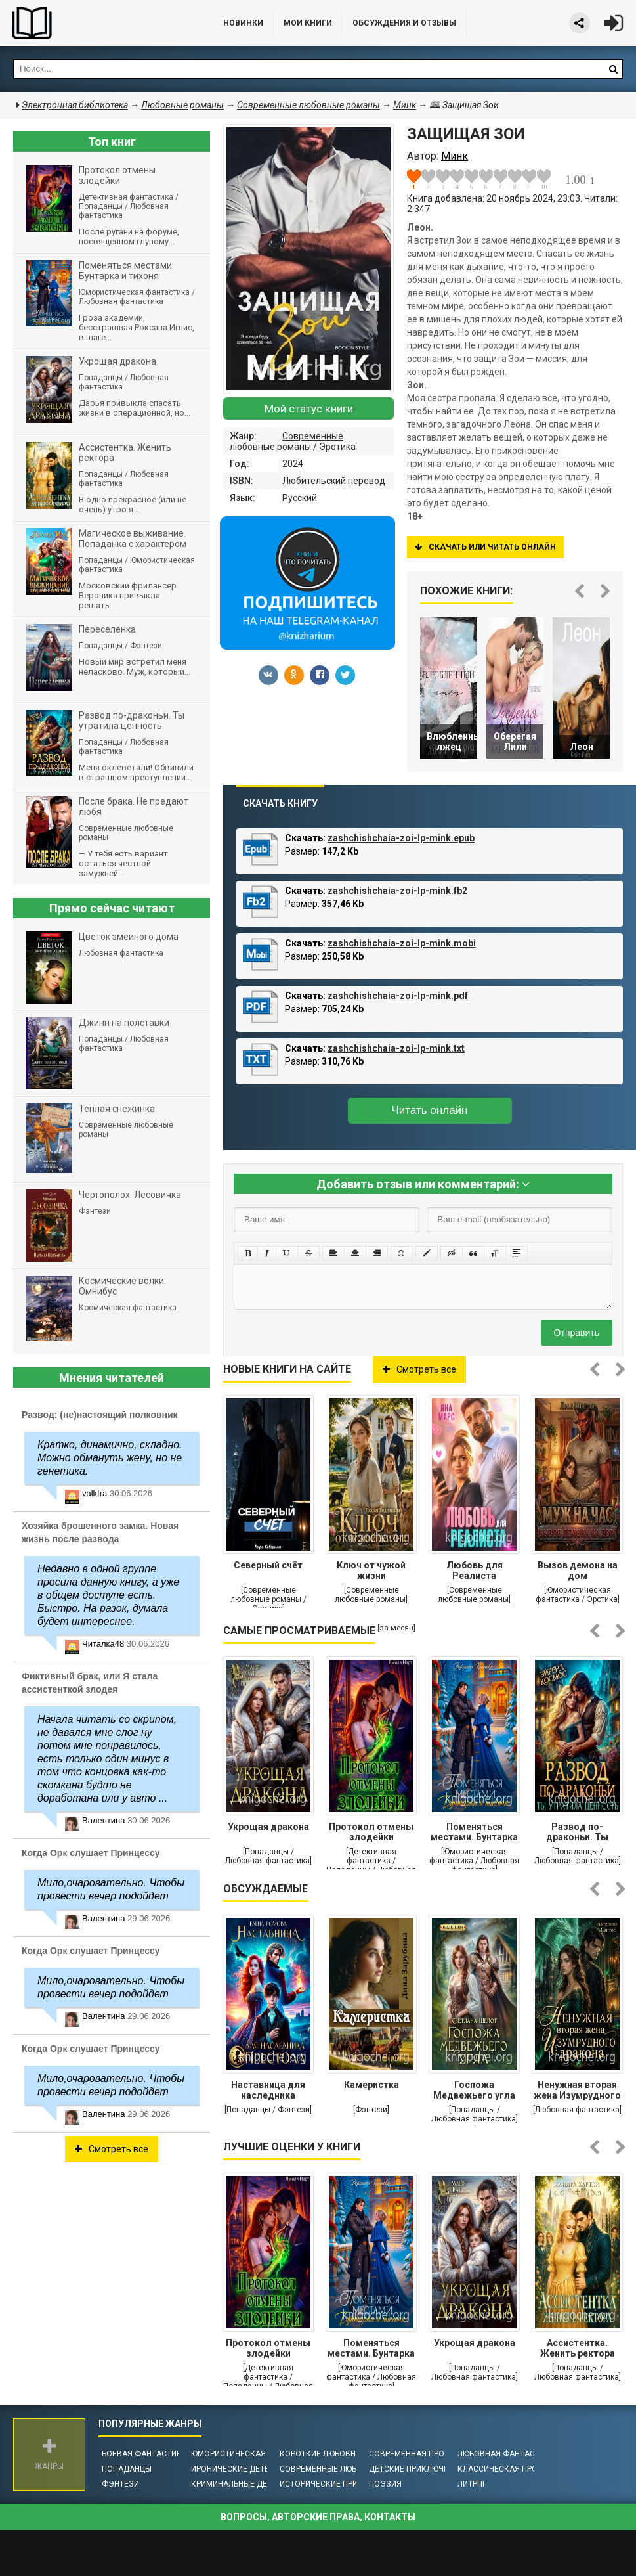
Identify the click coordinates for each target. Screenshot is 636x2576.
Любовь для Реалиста (474, 1570)
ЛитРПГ (471, 2484)
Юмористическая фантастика (255, 2453)
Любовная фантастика (506, 2453)
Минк (404, 105)
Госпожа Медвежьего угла (474, 2089)
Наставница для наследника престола (268, 2091)
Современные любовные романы (286, 441)
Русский (299, 498)
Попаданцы (127, 2469)
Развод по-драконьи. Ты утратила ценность (577, 1833)
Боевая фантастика (144, 2453)
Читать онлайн (430, 1110)
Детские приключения (416, 2469)
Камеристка (371, 2084)
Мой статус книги (309, 408)
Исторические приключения (340, 2484)
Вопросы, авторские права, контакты (318, 2517)
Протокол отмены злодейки (371, 1831)
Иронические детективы (243, 2469)
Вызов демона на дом (578, 1570)
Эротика (337, 446)
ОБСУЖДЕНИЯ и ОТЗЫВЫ (404, 23)
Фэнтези (120, 2484)
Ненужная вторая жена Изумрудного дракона (577, 2091)
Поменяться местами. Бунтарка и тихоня (474, 1833)
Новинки (243, 23)
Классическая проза (502, 2469)
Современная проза (412, 2453)
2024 (292, 463)
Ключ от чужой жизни (371, 1570)
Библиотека (98, 23)
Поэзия (385, 2484)
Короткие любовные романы (341, 2453)
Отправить (576, 1332)
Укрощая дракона (268, 1826)
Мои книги (308, 23)
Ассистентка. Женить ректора (577, 2348)
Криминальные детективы (247, 2484)
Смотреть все (419, 1369)
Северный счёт (268, 1565)
